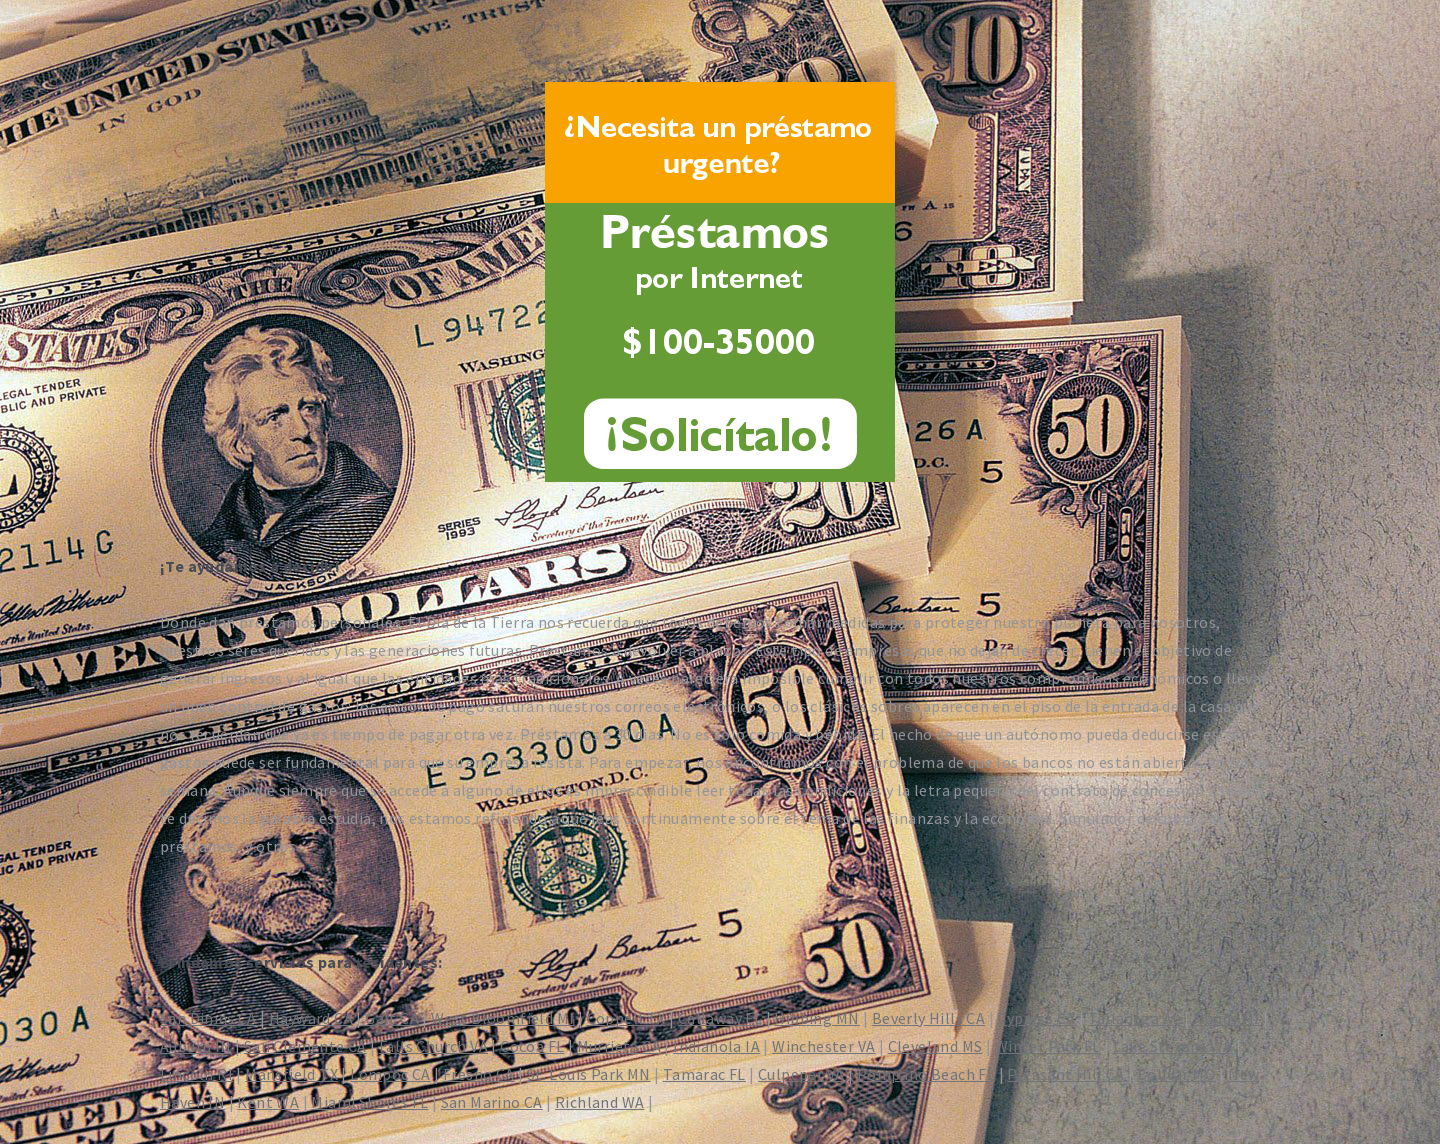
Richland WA (599, 1102)
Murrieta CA (619, 1046)
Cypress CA (1036, 1018)
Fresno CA (479, 1074)
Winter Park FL (1048, 1046)
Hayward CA (311, 1018)
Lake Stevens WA (1173, 1046)
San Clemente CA (305, 1046)
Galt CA (392, 1018)
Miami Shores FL (369, 1102)
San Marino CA (492, 1102)
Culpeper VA (801, 1074)
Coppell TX (626, 1018)
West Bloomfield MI (502, 1018)
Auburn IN (196, 1046)
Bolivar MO (1176, 1074)
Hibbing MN (816, 1018)
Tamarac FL (704, 1074)
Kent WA (268, 1102)
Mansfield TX (291, 1074)
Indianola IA (716, 1046)
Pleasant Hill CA (1065, 1074)
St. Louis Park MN (589, 1074)
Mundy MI (1226, 1018)
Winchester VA (823, 1046)
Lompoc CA (390, 1074)
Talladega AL (1134, 1018)
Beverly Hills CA (928, 1018)
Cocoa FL (532, 1046)
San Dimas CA (208, 1018)
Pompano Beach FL (926, 1074)
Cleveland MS (935, 1046)
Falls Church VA (433, 1046)
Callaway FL (720, 1018)
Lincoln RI (196, 1074)
